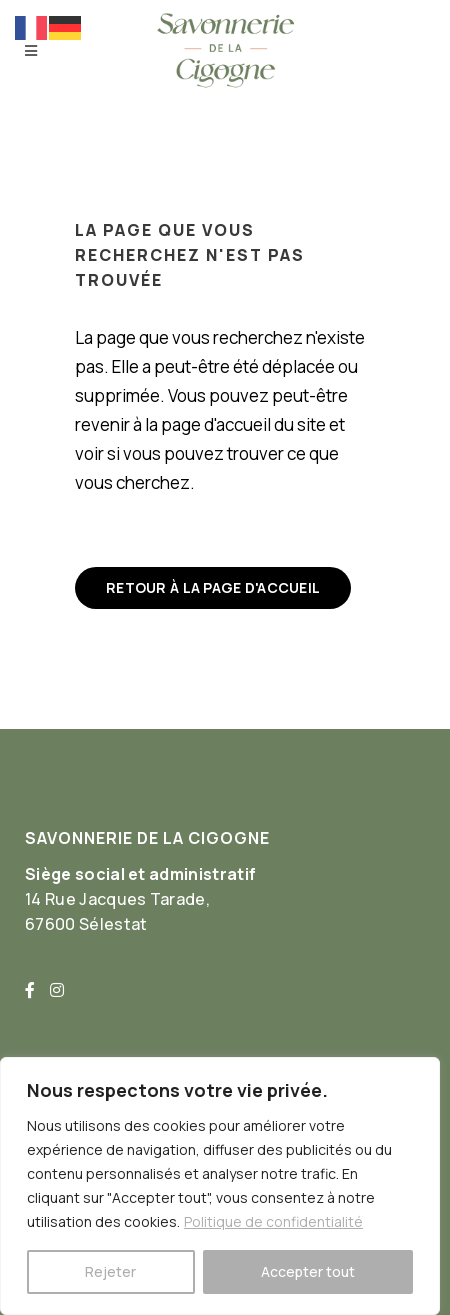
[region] (220, 1186)
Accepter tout (308, 1271)
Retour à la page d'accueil (213, 587)
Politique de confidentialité (273, 1221)
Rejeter (110, 1271)
